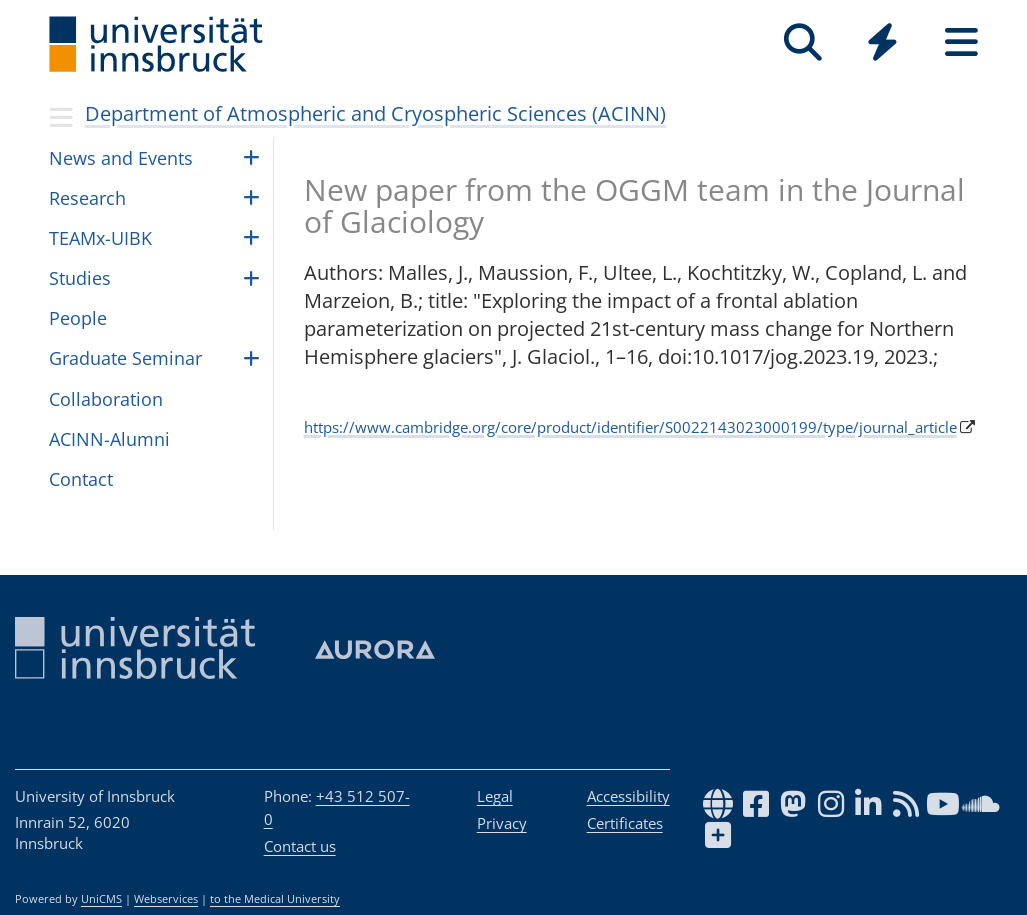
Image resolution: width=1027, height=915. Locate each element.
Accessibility (628, 796)
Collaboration (106, 399)
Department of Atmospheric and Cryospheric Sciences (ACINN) (375, 113)
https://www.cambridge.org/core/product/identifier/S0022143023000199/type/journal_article (630, 427)
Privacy (502, 823)
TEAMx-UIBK (100, 238)
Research (87, 198)
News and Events (121, 158)
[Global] (882, 44)
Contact (81, 479)
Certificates (625, 823)
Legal (495, 796)
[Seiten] (961, 42)
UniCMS (101, 899)
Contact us (300, 846)
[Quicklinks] (882, 42)
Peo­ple (78, 318)
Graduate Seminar (125, 358)
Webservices (166, 899)
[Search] (803, 42)
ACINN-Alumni (109, 439)
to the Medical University (275, 899)
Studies (80, 278)
